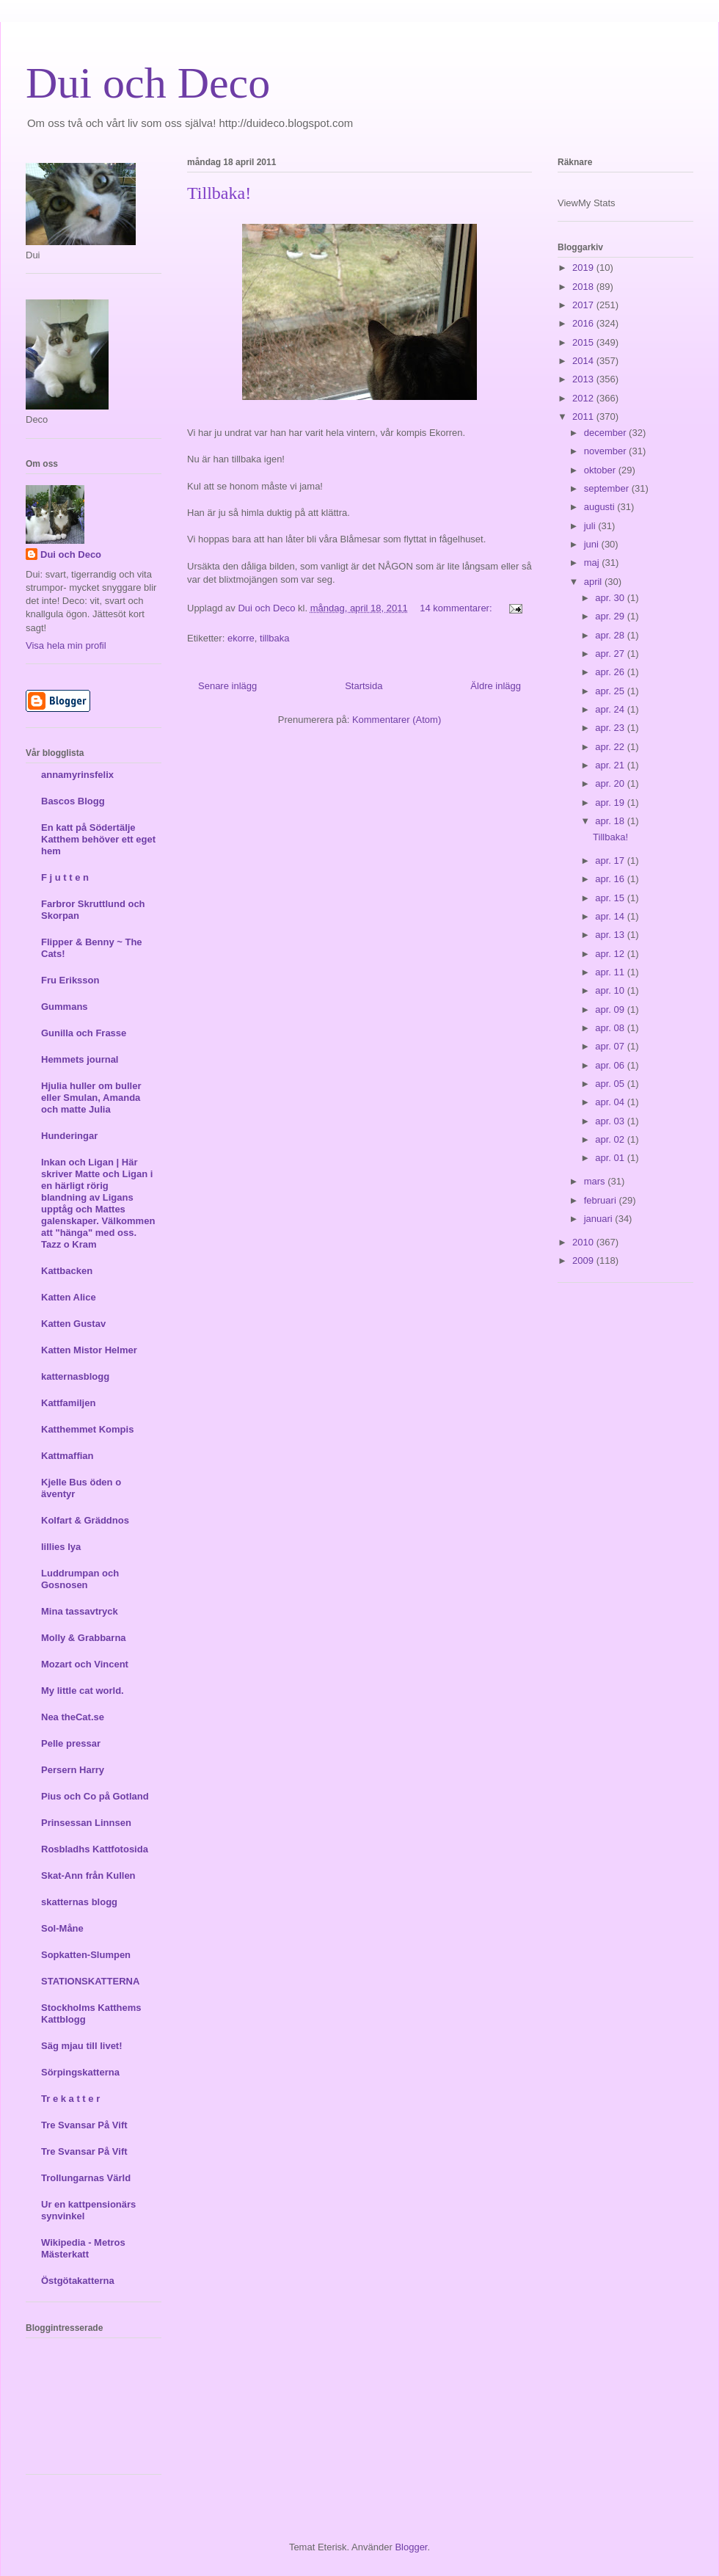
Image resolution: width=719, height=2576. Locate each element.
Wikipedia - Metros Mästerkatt (83, 2248)
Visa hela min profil (66, 645)
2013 (584, 379)
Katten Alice (68, 1297)
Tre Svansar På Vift (84, 2125)
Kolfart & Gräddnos (85, 1520)
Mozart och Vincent (84, 1664)
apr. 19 (611, 802)
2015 (584, 342)
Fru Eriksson (70, 980)
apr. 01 (611, 1157)
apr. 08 (611, 1027)
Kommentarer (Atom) (396, 719)
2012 (584, 398)
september (608, 488)
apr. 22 (611, 746)
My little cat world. (82, 1690)
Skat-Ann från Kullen (88, 1875)
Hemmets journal (79, 1059)
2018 (584, 286)
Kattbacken (66, 1270)
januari (600, 1218)
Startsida (363, 685)
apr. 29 (611, 616)
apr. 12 (611, 953)
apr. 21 (611, 765)
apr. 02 (611, 1139)
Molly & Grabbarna (83, 1637)
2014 (584, 360)
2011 (584, 416)
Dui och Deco (148, 83)
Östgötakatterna (77, 2280)
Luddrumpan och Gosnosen (80, 1579)
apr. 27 (611, 653)
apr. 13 (611, 934)
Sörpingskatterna (80, 2072)
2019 (584, 267)
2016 (584, 323)
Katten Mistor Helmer (89, 1350)
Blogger (411, 2547)
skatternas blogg (79, 1901)
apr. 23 (611, 727)
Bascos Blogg (73, 801)
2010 (584, 1242)
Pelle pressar (71, 1743)
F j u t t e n (65, 877)
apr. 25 (611, 690)
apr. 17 (611, 860)
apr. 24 (611, 709)
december (606, 432)
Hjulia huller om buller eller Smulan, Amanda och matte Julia (91, 1097)
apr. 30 (611, 597)
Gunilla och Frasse (83, 1032)
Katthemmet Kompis (87, 1429)
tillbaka (274, 638)
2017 (584, 304)
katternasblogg (75, 1376)
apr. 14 (611, 916)
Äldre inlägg (495, 685)
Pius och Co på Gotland (95, 1796)
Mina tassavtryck (79, 1611)
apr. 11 (611, 972)
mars (596, 1181)
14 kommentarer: (457, 608)
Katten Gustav (73, 1323)
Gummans (64, 1006)
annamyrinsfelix (77, 774)
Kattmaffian (67, 1455)
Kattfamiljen (68, 1402)
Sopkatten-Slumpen (86, 1954)
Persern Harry (72, 1769)
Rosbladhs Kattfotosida (94, 1849)
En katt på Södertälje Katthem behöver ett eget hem (98, 839)
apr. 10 (611, 990)
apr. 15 (611, 897)
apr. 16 (611, 878)
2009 (584, 1260)
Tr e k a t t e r (70, 2098)
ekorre (241, 638)
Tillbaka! (219, 193)
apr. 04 (611, 1101)
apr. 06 (611, 1065)
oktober (601, 470)
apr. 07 (611, 1046)
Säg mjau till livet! (82, 2045)
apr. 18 (611, 820)
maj (593, 562)
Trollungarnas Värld (86, 2177)
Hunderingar (69, 1135)
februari (601, 1200)
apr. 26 (611, 671)
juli (591, 525)
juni (593, 544)
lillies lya (61, 1546)
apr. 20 (611, 783)
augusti (601, 506)
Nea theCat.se (72, 1716)
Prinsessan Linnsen (86, 1822)
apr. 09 (611, 1009)
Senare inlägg (227, 685)
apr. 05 (611, 1083)
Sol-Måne (62, 1928)
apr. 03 (611, 1121)
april (594, 581)
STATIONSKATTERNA (90, 1981)
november (606, 450)
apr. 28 (611, 635)
